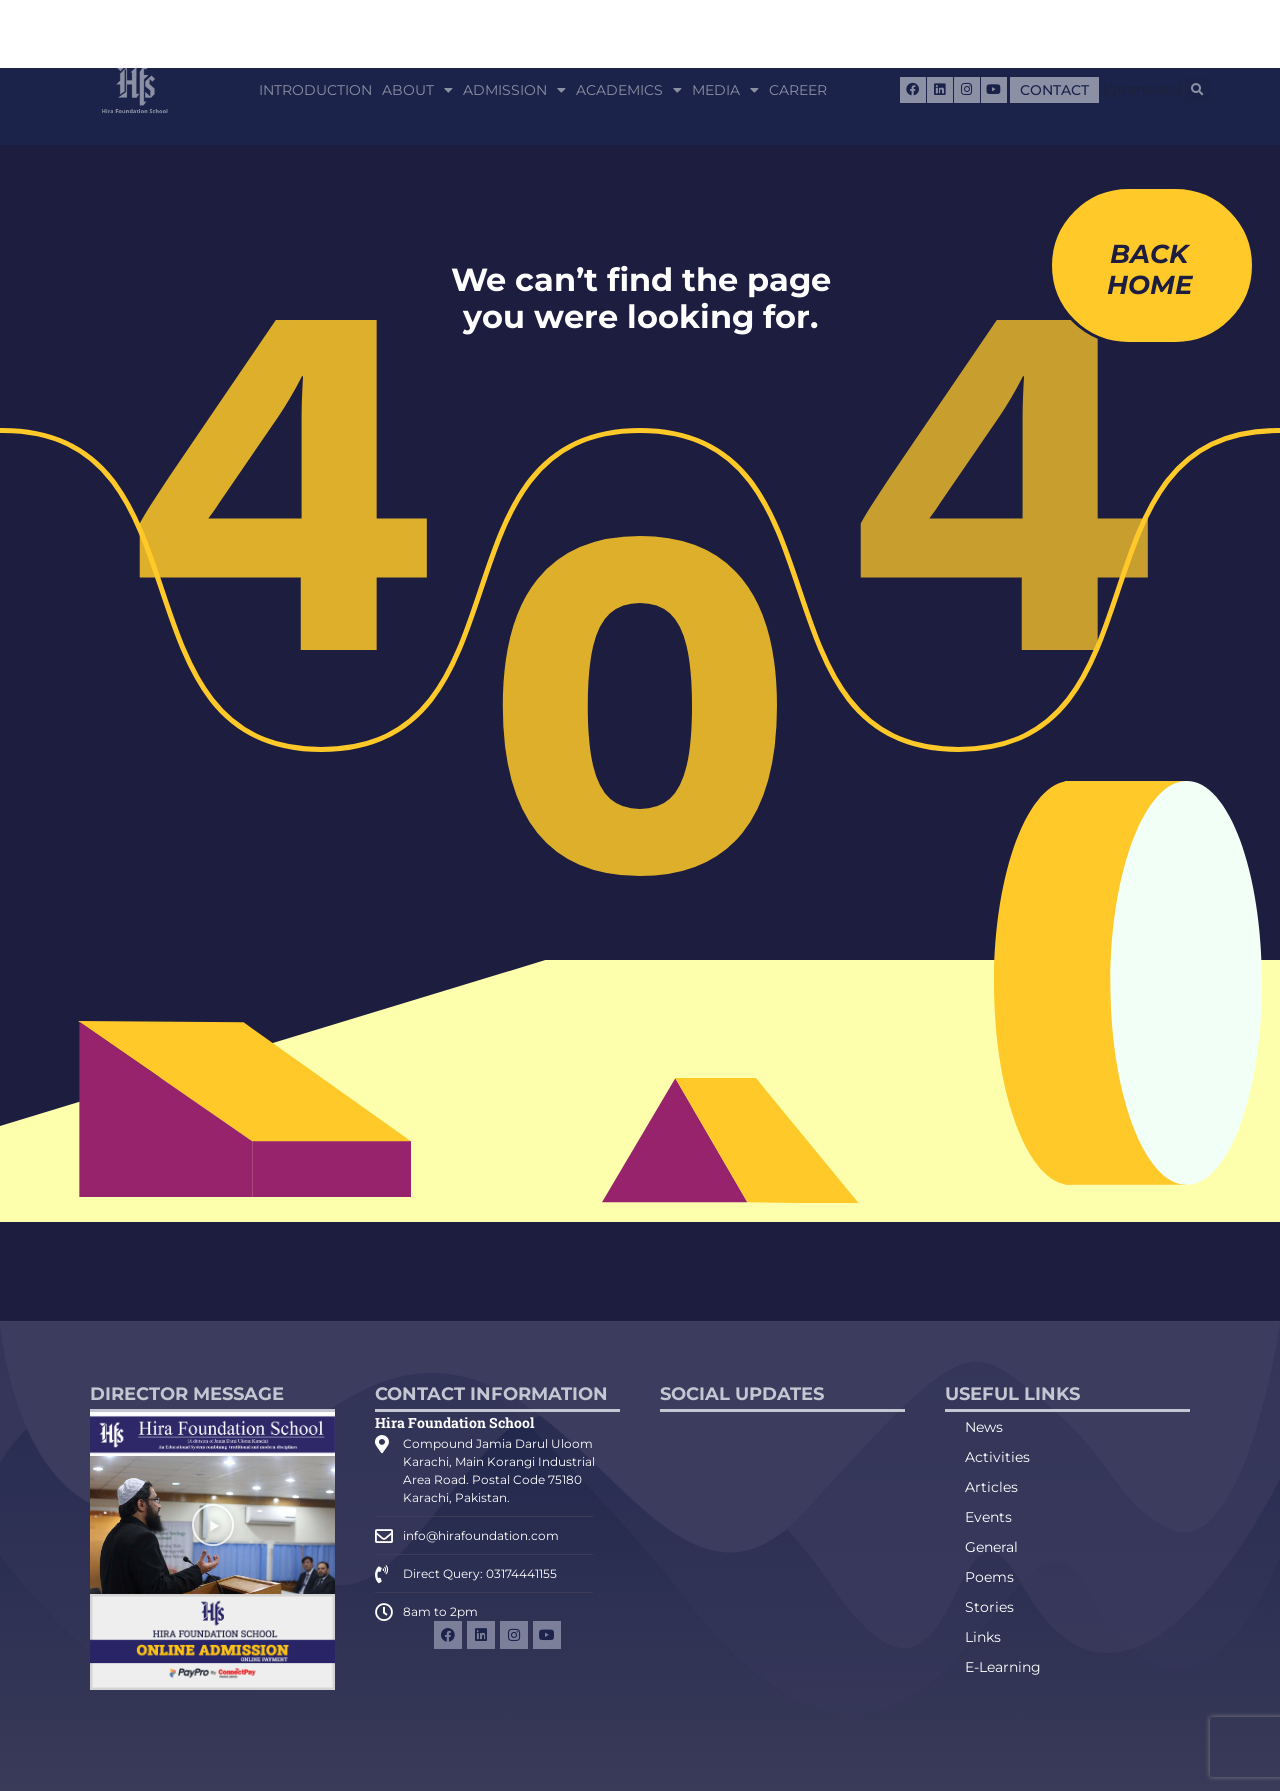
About (417, 90)
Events (988, 1517)
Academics (629, 90)
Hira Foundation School (454, 1422)
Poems (989, 1577)
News (984, 1427)
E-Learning (1003, 1667)
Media (725, 90)
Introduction (315, 90)
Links (983, 1637)
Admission (514, 90)
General (991, 1547)
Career (798, 90)
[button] (1197, 89)
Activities (997, 1457)
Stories (989, 1607)
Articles (991, 1487)
